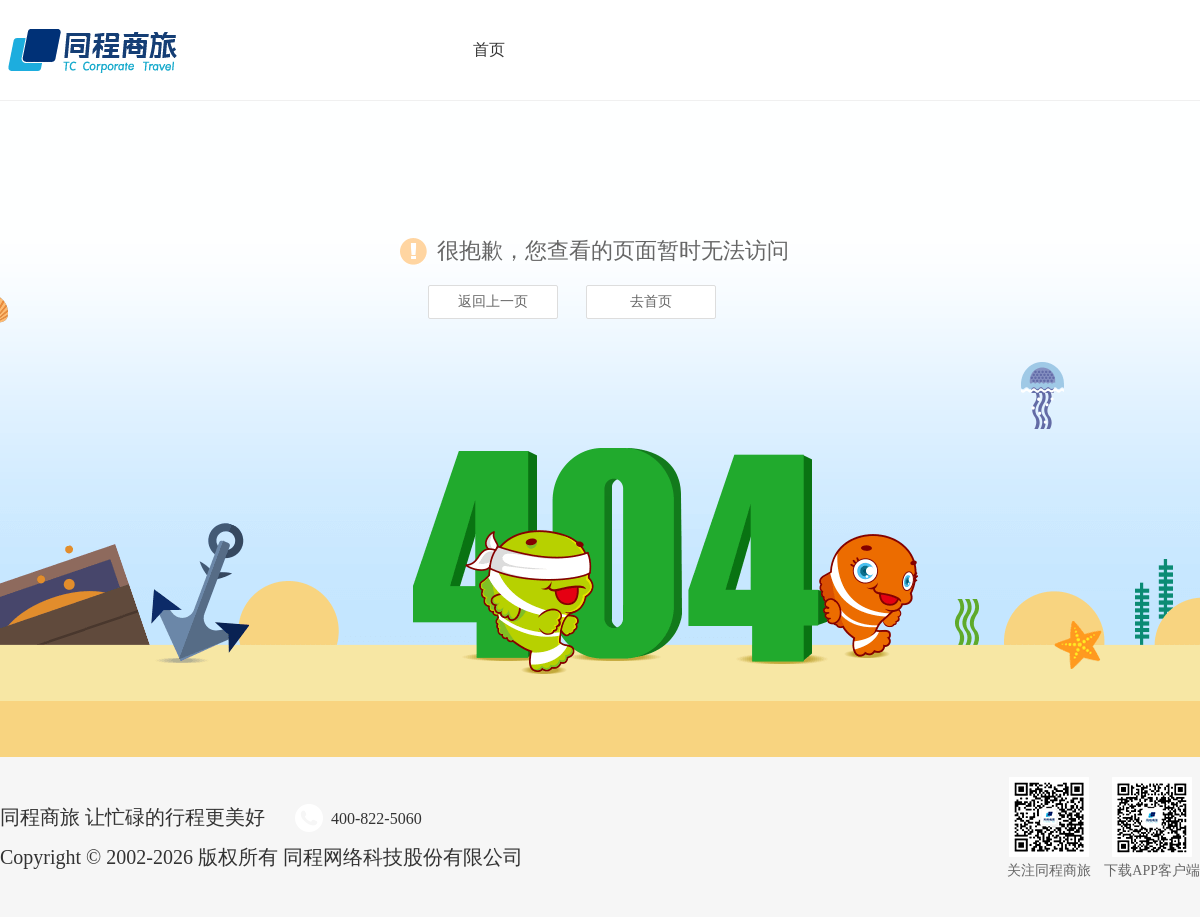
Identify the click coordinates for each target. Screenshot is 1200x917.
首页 (489, 49)
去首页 (651, 301)
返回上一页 (493, 301)
